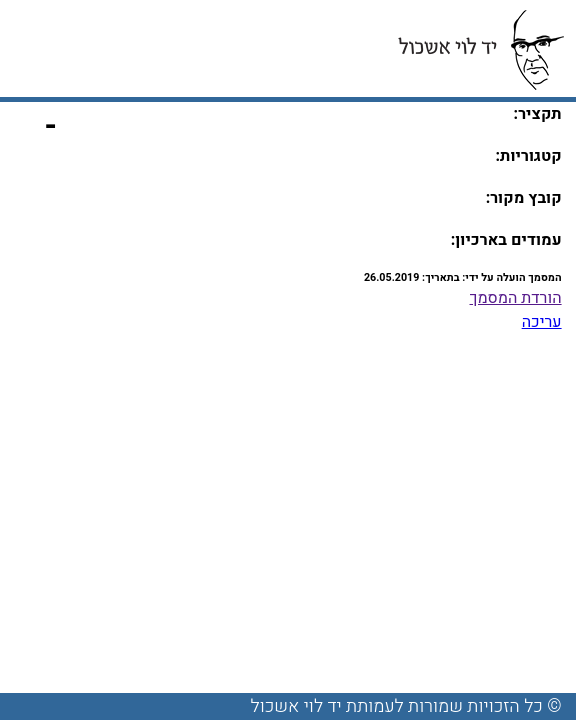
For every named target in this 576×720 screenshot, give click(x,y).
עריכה (542, 322)
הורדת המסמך (516, 298)
